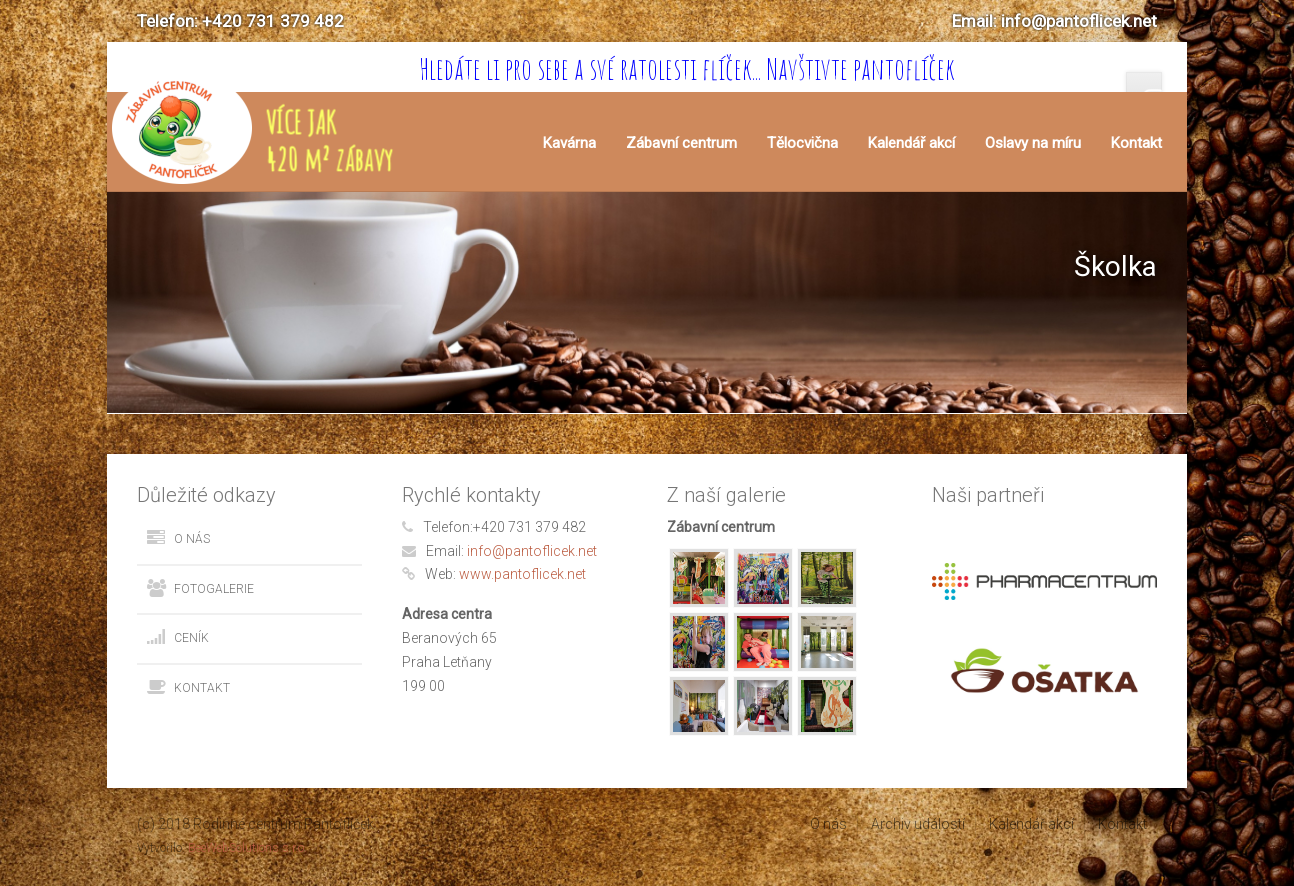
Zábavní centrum (681, 143)
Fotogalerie (214, 589)
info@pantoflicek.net (532, 551)
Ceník (191, 638)
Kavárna (569, 143)
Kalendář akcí (911, 143)
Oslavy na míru (1033, 143)
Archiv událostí (918, 824)
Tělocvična (802, 143)
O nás (192, 539)
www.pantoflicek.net (522, 574)
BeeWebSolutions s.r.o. (247, 848)
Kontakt (1136, 143)
